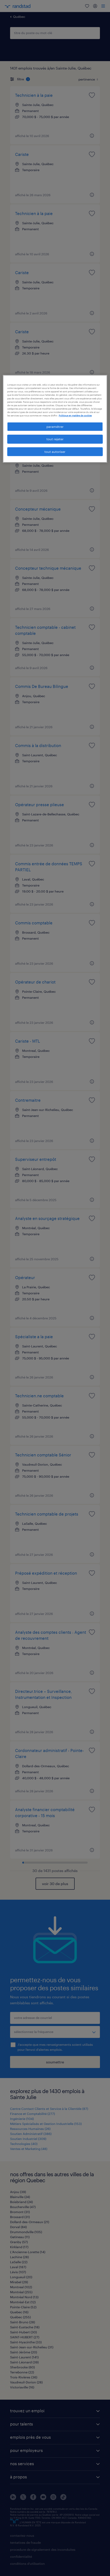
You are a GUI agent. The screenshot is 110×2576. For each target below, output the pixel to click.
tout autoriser (54, 451)
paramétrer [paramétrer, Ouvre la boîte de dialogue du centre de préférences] (55, 426)
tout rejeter (55, 439)
